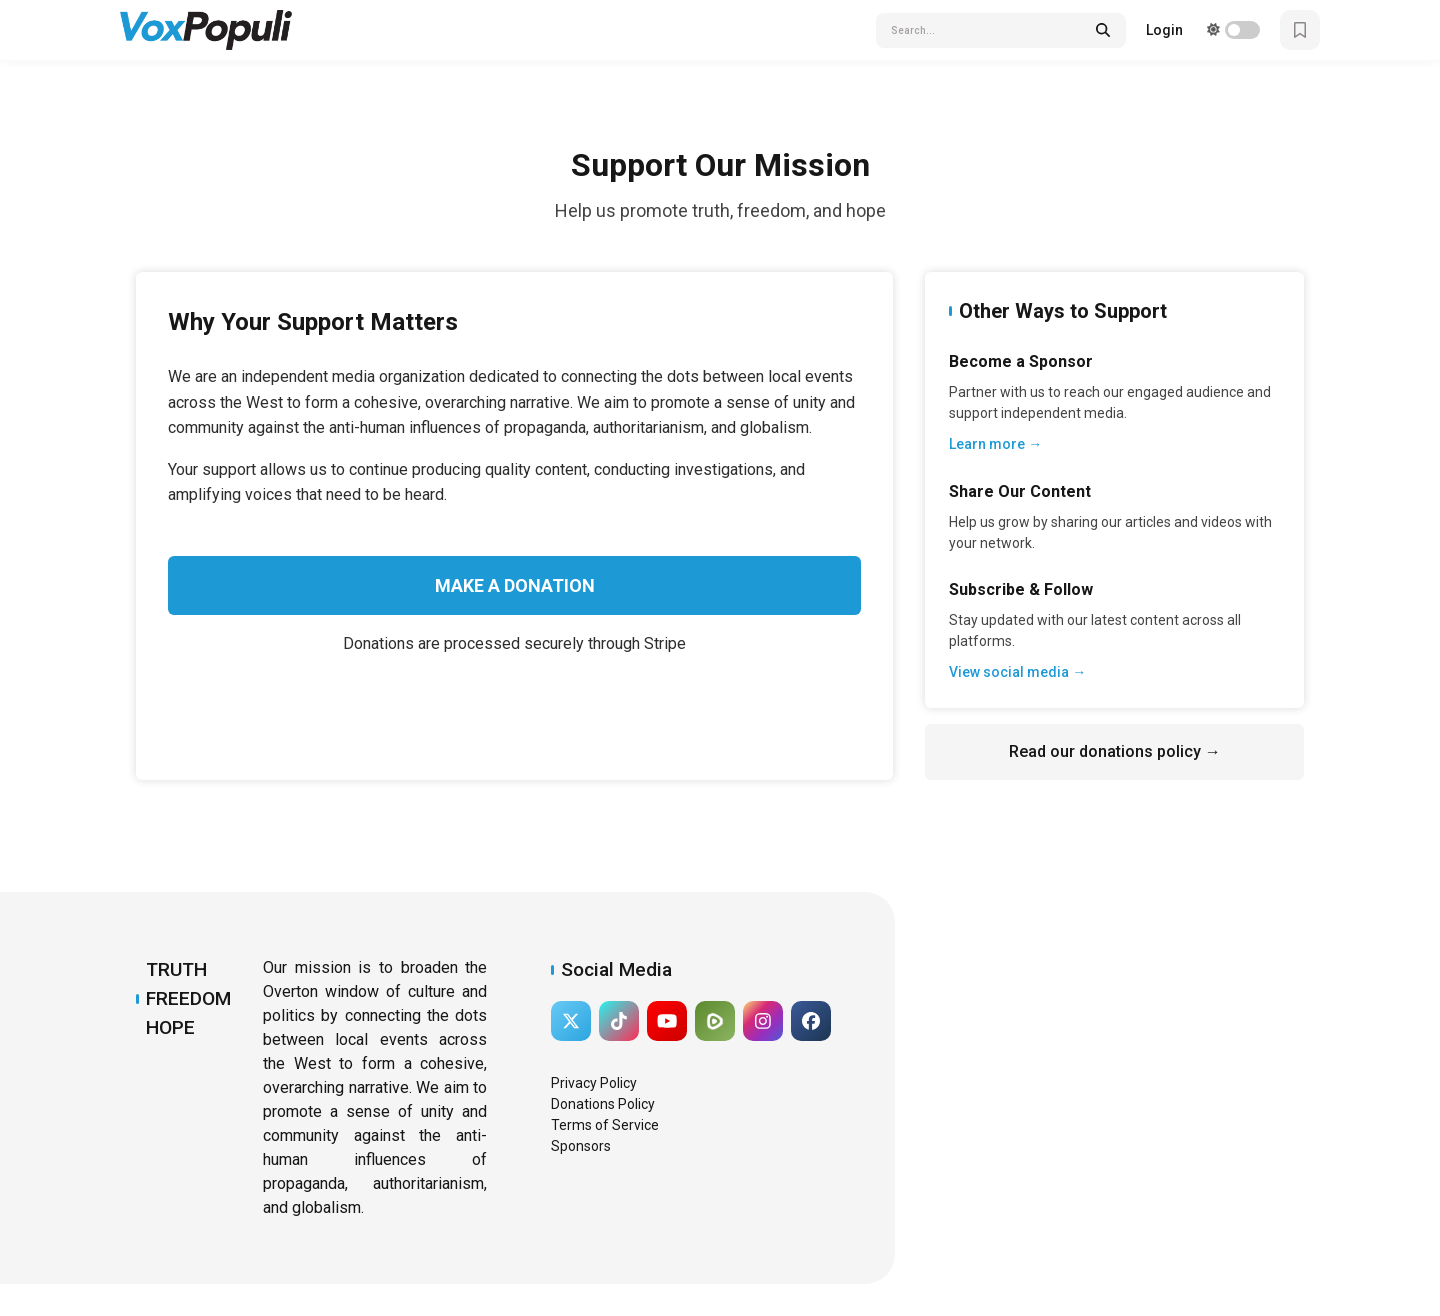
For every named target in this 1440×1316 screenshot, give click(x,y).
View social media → (1017, 672)
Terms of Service (605, 1125)
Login (1164, 30)
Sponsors (581, 1146)
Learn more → (995, 444)
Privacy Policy (594, 1083)
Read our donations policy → (1115, 751)
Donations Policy (603, 1104)
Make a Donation (515, 585)
